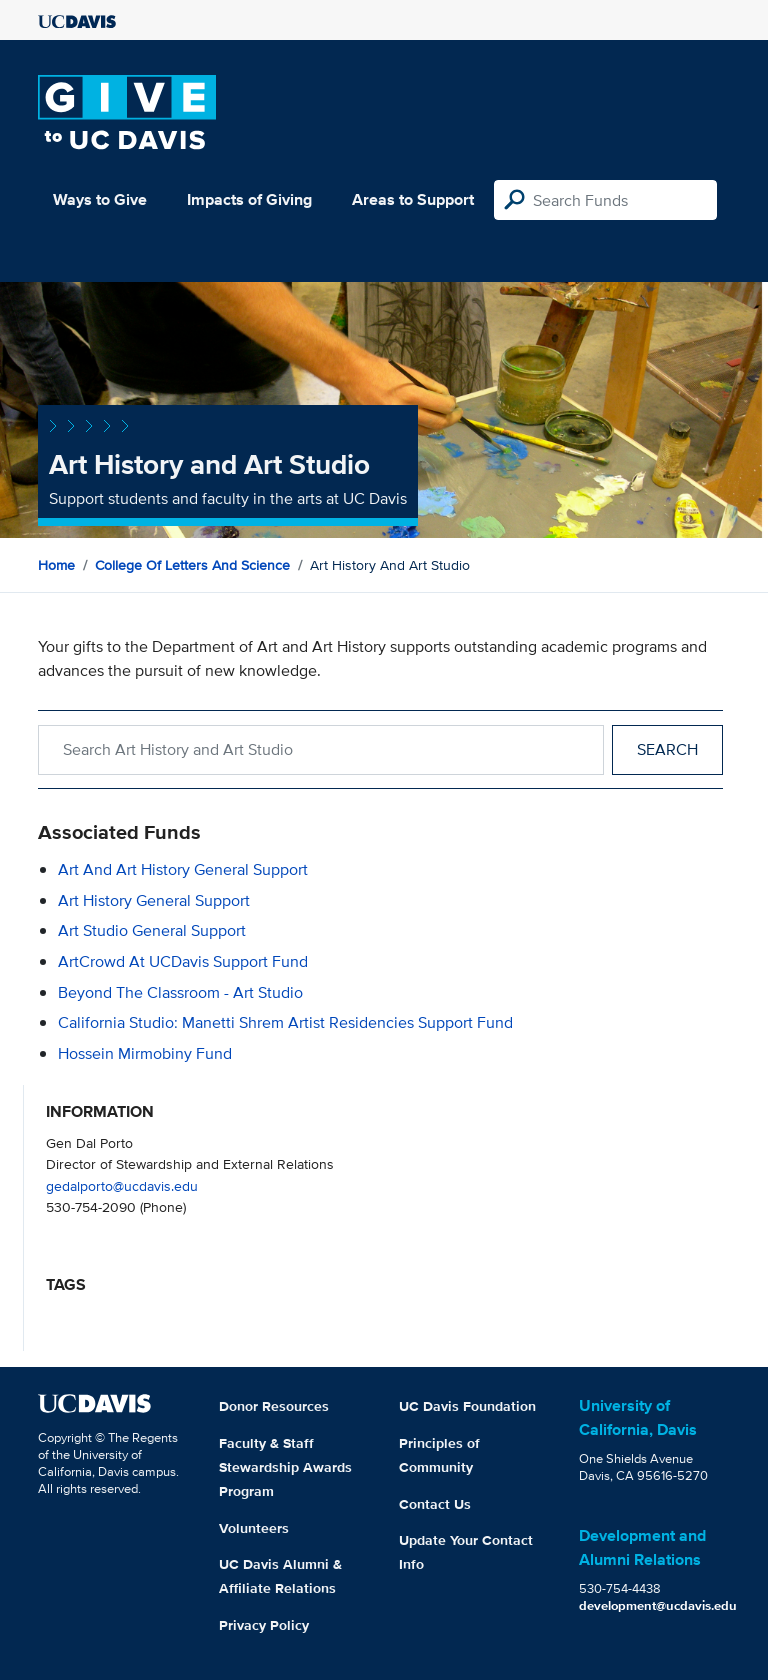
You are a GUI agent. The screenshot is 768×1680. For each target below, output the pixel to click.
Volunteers (254, 1528)
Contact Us (435, 1504)
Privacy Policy (264, 1625)
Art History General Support (154, 900)
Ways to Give (100, 199)
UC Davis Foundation (467, 1406)
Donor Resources (274, 1406)
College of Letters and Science (192, 565)
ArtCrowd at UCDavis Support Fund (183, 961)
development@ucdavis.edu (658, 1605)
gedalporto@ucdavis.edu (122, 1185)
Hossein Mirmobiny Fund (145, 1053)
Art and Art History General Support (183, 869)
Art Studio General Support (152, 930)
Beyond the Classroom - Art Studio (180, 992)
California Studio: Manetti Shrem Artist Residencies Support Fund (285, 1022)
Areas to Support (413, 199)
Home (56, 565)
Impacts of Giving (249, 199)
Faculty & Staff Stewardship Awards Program (285, 1467)
